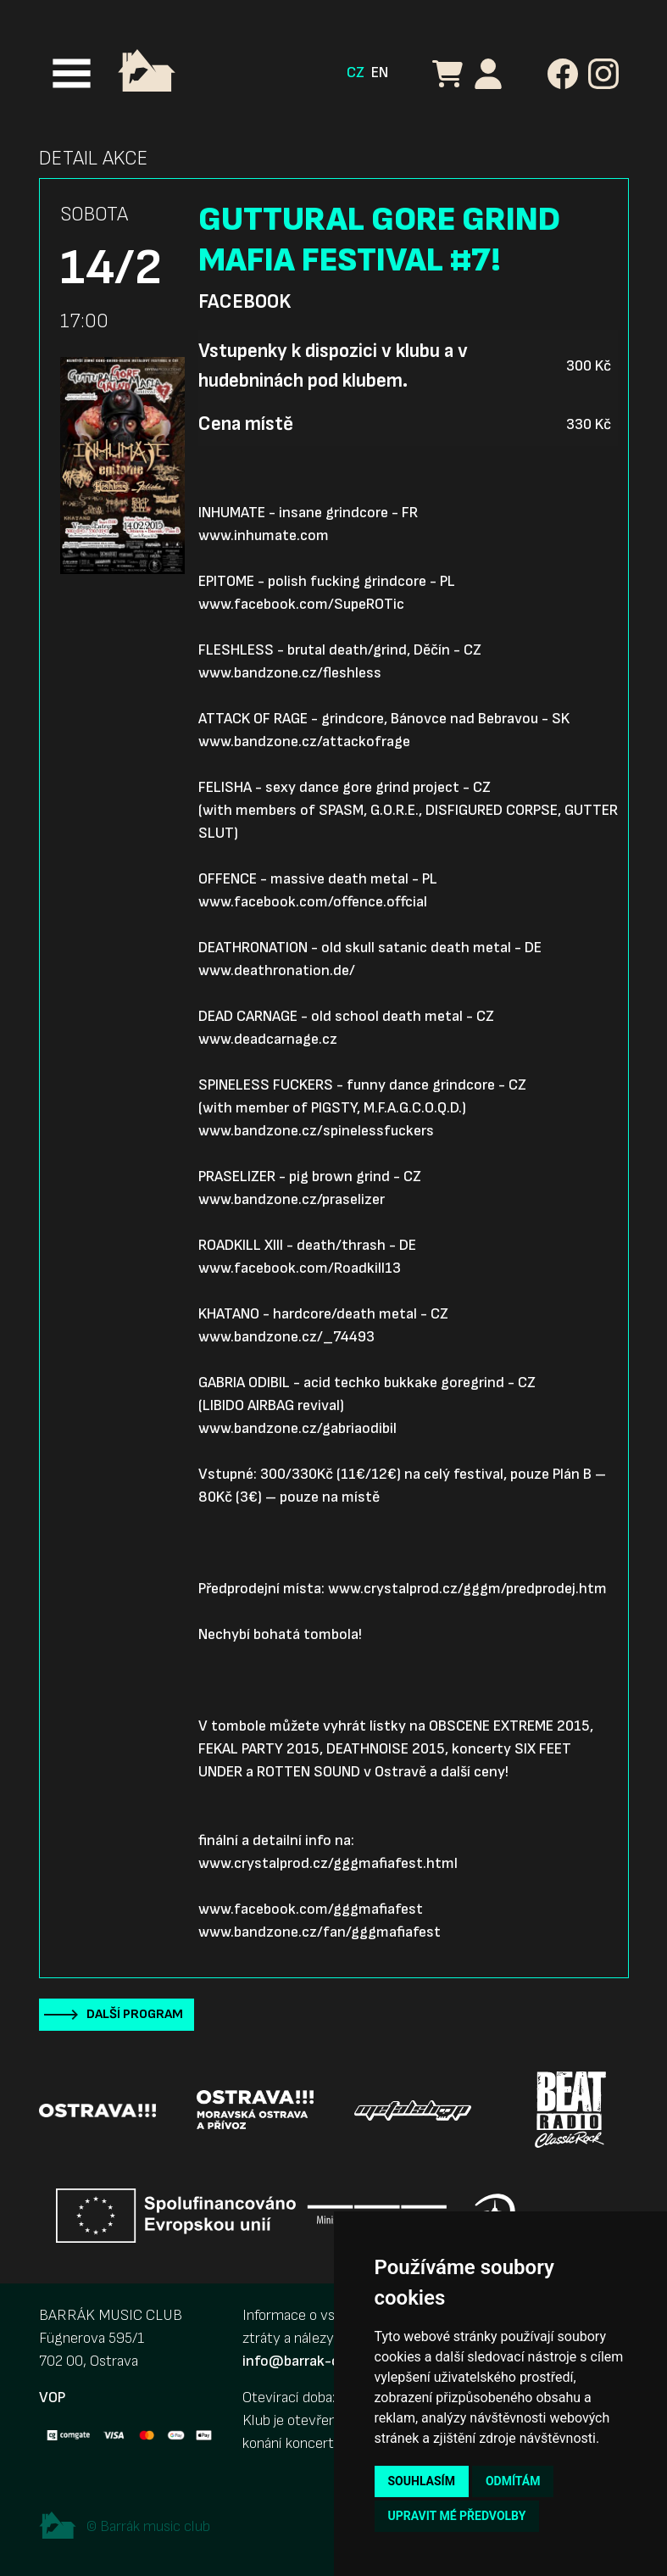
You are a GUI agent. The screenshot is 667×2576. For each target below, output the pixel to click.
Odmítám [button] (513, 2481)
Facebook (244, 302)
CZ (355, 72)
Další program (134, 2014)
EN (379, 72)
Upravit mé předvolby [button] (457, 2516)
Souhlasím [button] (421, 2481)
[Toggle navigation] (71, 73)
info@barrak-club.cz (309, 2361)
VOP (52, 2397)
